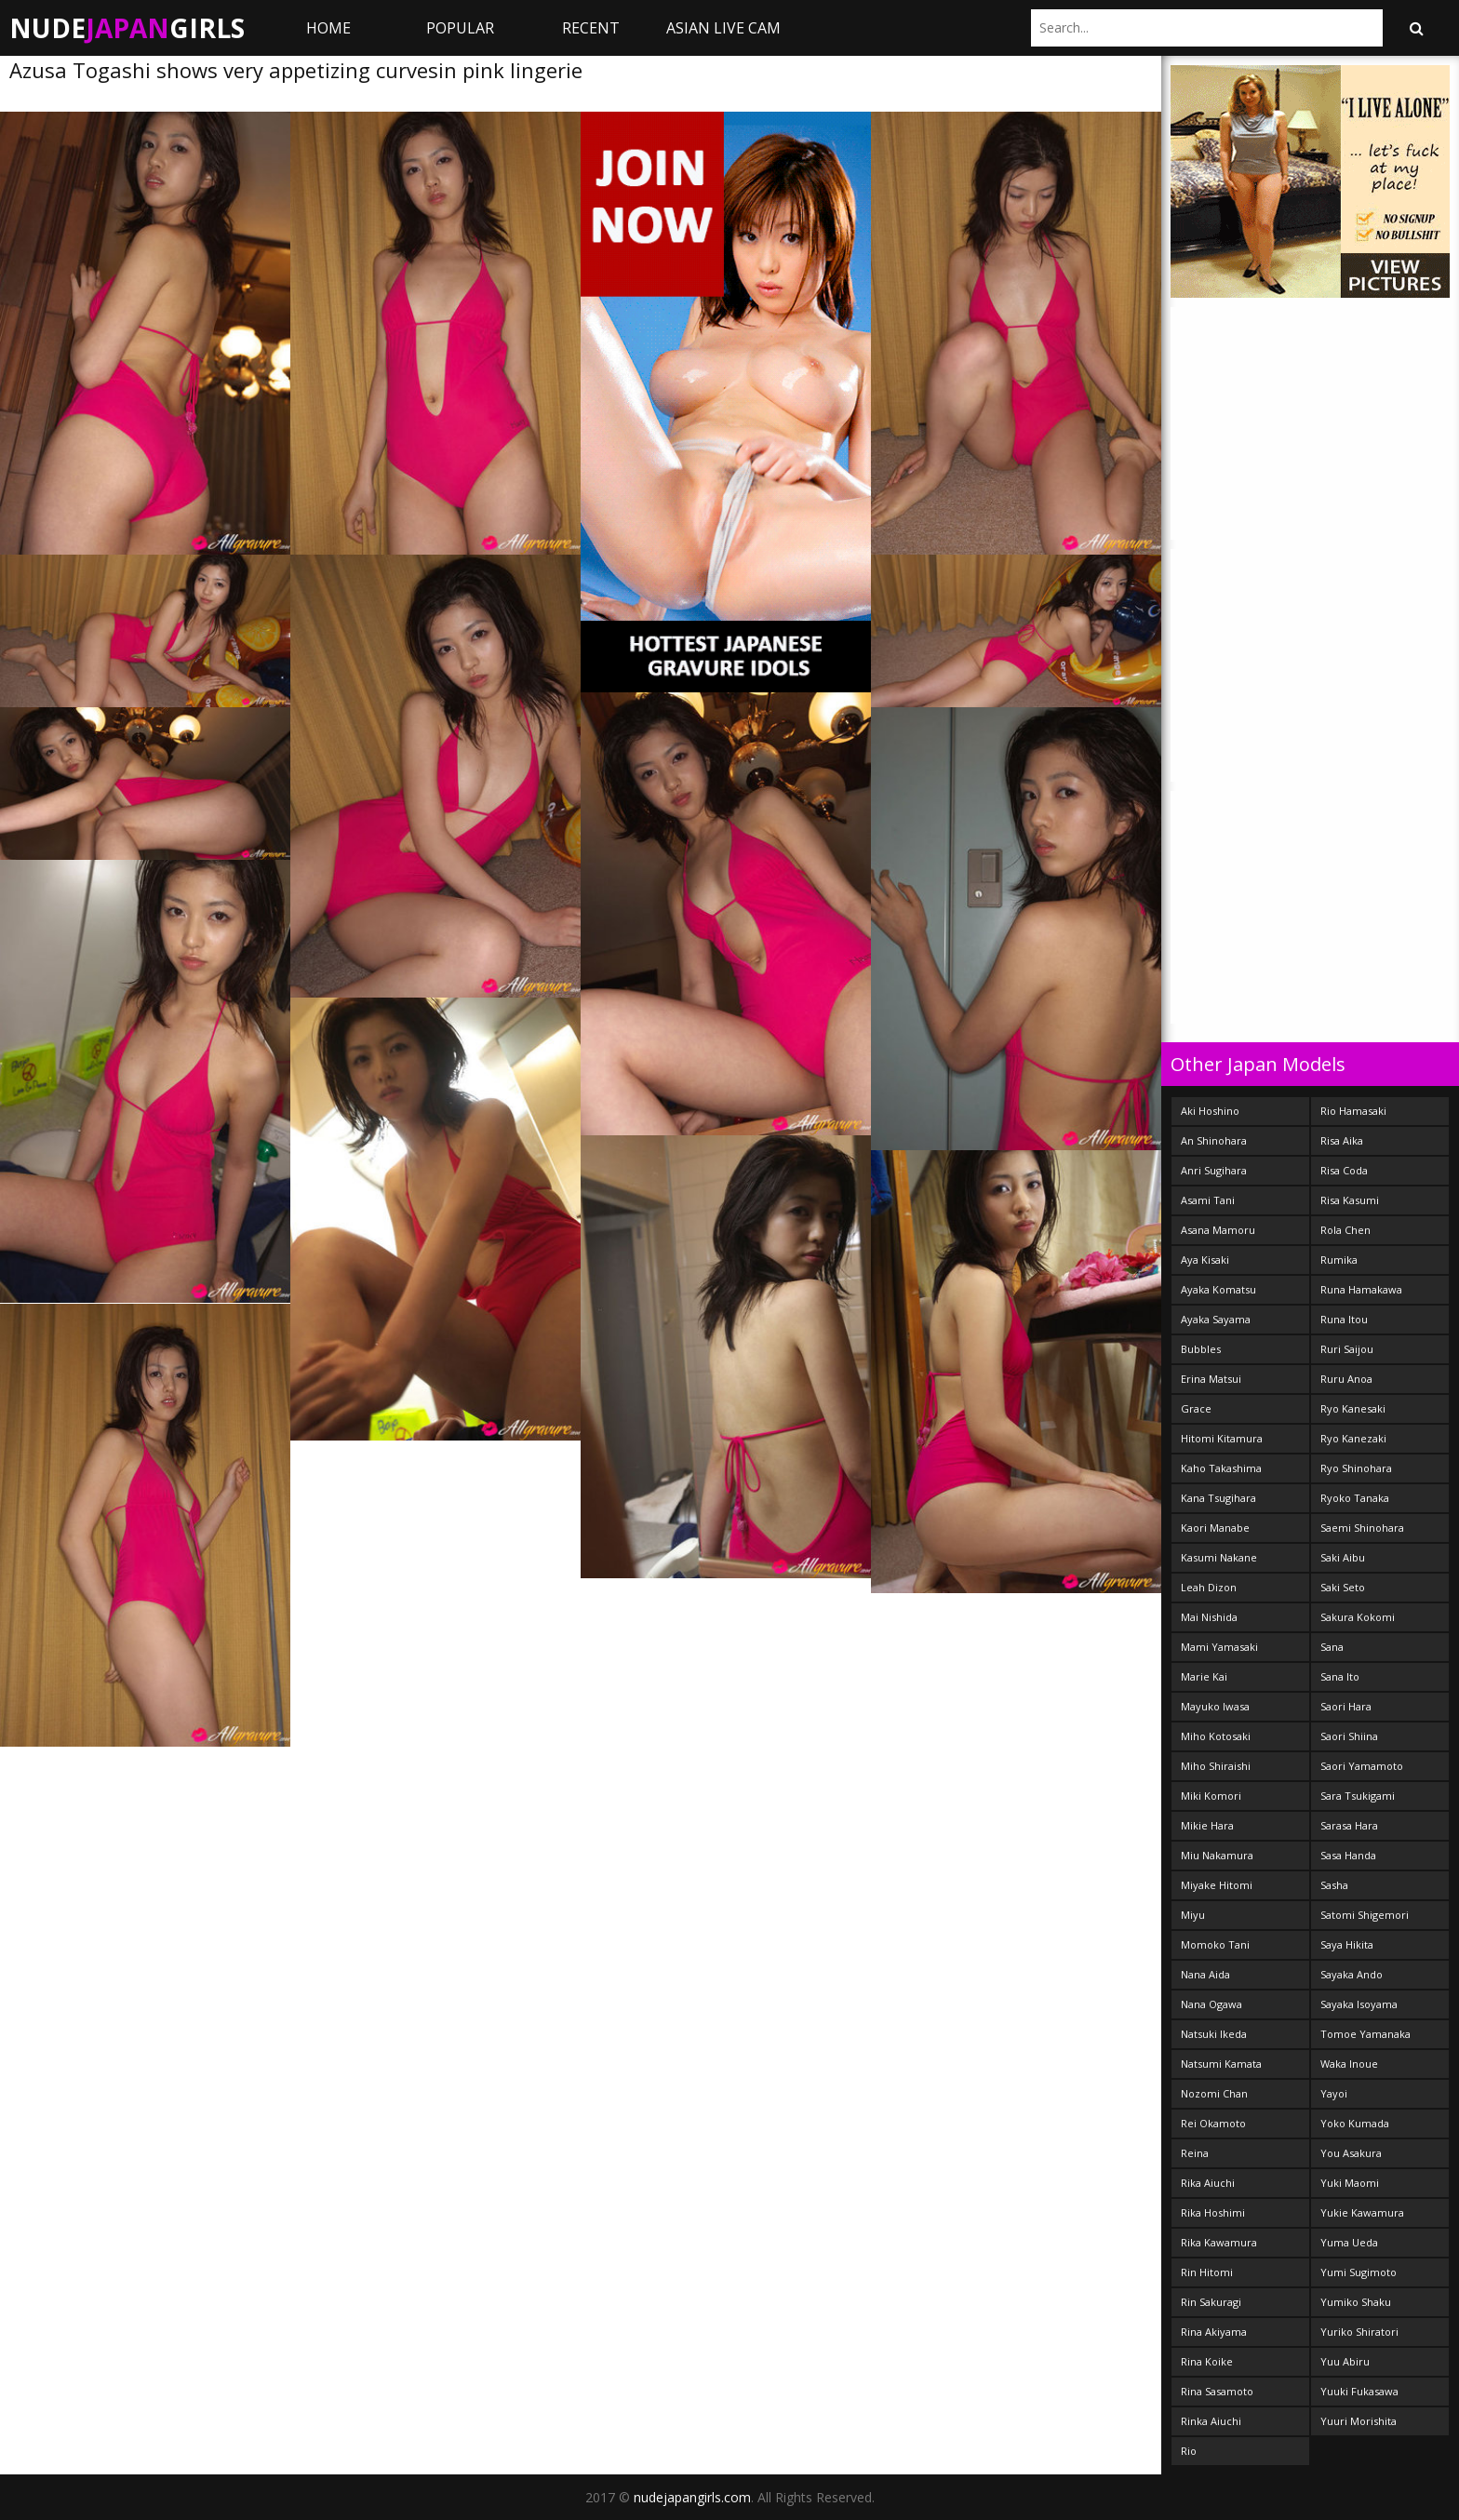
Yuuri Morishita (1358, 2421)
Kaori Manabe (1215, 1528)
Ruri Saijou (1346, 1349)
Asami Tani (1208, 1200)
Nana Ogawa (1211, 2004)
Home (328, 28)
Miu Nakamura (1217, 1855)
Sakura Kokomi (1357, 1617)
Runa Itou (1344, 1319)
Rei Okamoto (1213, 2123)
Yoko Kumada (1354, 2123)
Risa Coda (1344, 1170)
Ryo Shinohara (1356, 1468)
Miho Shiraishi (1216, 1766)
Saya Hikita (1346, 1944)
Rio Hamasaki (1353, 1111)
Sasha (1334, 1885)
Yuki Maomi (1349, 2183)
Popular (460, 28)
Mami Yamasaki (1219, 1647)
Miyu (1193, 1915)
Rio (1189, 2451)
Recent (591, 28)
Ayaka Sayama (1216, 1319)
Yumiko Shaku (1355, 2302)
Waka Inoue (1349, 2064)
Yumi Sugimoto (1358, 2272)
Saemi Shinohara (1362, 1528)
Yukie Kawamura (1362, 2212)
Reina (1195, 2153)
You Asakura (1351, 2153)
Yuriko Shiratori (1359, 2332)
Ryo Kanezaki (1353, 1438)
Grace (1196, 1408)
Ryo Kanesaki (1352, 1408)
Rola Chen (1345, 1230)
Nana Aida (1205, 1974)
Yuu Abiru (1345, 2361)
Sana (1332, 1647)
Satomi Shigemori (1364, 1915)
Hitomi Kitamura (1222, 1438)
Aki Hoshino (1210, 1111)
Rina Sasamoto (1217, 2391)
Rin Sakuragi (1211, 2302)
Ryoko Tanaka (1354, 1498)
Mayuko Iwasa (1215, 1706)
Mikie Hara (1207, 1825)
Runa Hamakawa (1361, 1289)
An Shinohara (1214, 1140)
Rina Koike (1207, 2361)
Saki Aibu (1342, 1557)
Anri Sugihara (1214, 1170)
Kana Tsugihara (1218, 1498)
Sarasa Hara (1349, 1825)
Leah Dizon (1209, 1587)
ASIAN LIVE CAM (723, 28)
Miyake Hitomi (1216, 1885)
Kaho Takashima (1221, 1468)
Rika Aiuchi (1208, 2183)
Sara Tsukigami (1357, 1796)
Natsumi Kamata (1221, 2064)
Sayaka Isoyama (1359, 2004)
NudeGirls (127, 28)
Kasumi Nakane (1219, 1557)
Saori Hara (1346, 1706)
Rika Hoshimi (1213, 2212)
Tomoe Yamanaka (1365, 2034)
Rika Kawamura (1219, 2242)
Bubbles (1201, 1349)
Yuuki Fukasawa (1359, 2391)
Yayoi (1333, 2093)
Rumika (1339, 1260)
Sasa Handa (1348, 1855)
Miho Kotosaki (1216, 1736)
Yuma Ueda (1349, 2242)
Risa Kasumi (1349, 1200)
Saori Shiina (1349, 1736)
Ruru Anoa (1346, 1379)
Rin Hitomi (1207, 2272)
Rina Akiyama (1214, 2332)
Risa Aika (1341, 1140)
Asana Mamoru (1218, 1230)
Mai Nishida (1209, 1617)
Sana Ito (1339, 1676)
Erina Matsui (1211, 1379)
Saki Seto (1342, 1587)
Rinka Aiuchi (1211, 2421)
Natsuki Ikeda (1214, 2034)
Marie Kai (1204, 1676)
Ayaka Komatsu (1218, 1289)
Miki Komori (1211, 1796)
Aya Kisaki (1205, 1260)
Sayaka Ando (1351, 1974)
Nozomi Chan (1214, 2093)
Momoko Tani (1215, 1944)
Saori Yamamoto (1361, 1766)
